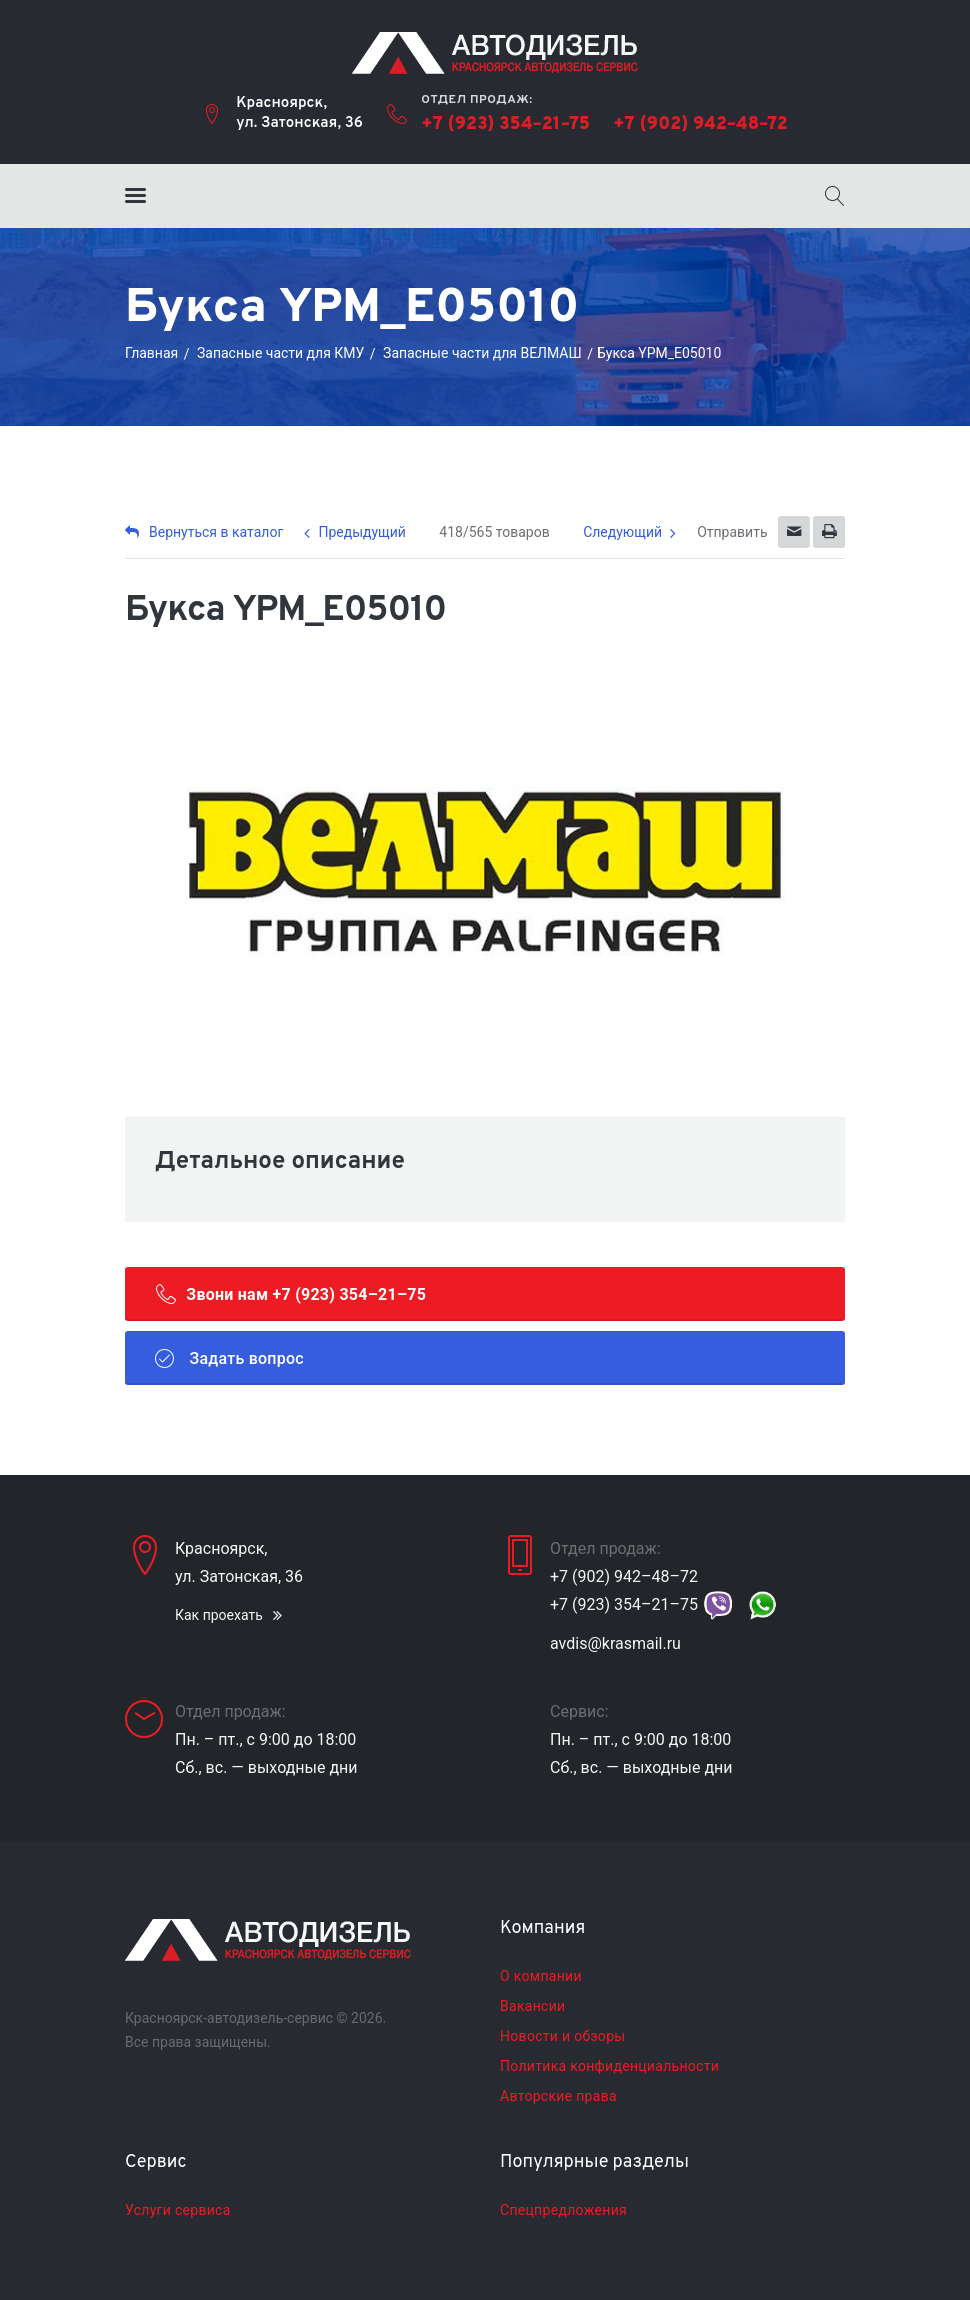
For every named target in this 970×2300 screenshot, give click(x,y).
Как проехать (219, 1615)
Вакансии (532, 2006)
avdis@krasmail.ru (615, 1643)
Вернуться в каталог (204, 532)
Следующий (622, 532)
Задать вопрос (229, 1358)
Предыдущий (361, 532)
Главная (151, 353)
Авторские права (558, 2096)
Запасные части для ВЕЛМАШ (482, 353)
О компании (541, 1976)
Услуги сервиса (178, 2210)
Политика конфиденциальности (609, 2066)
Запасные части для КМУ (280, 353)
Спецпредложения (563, 2210)
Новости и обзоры (562, 2036)
